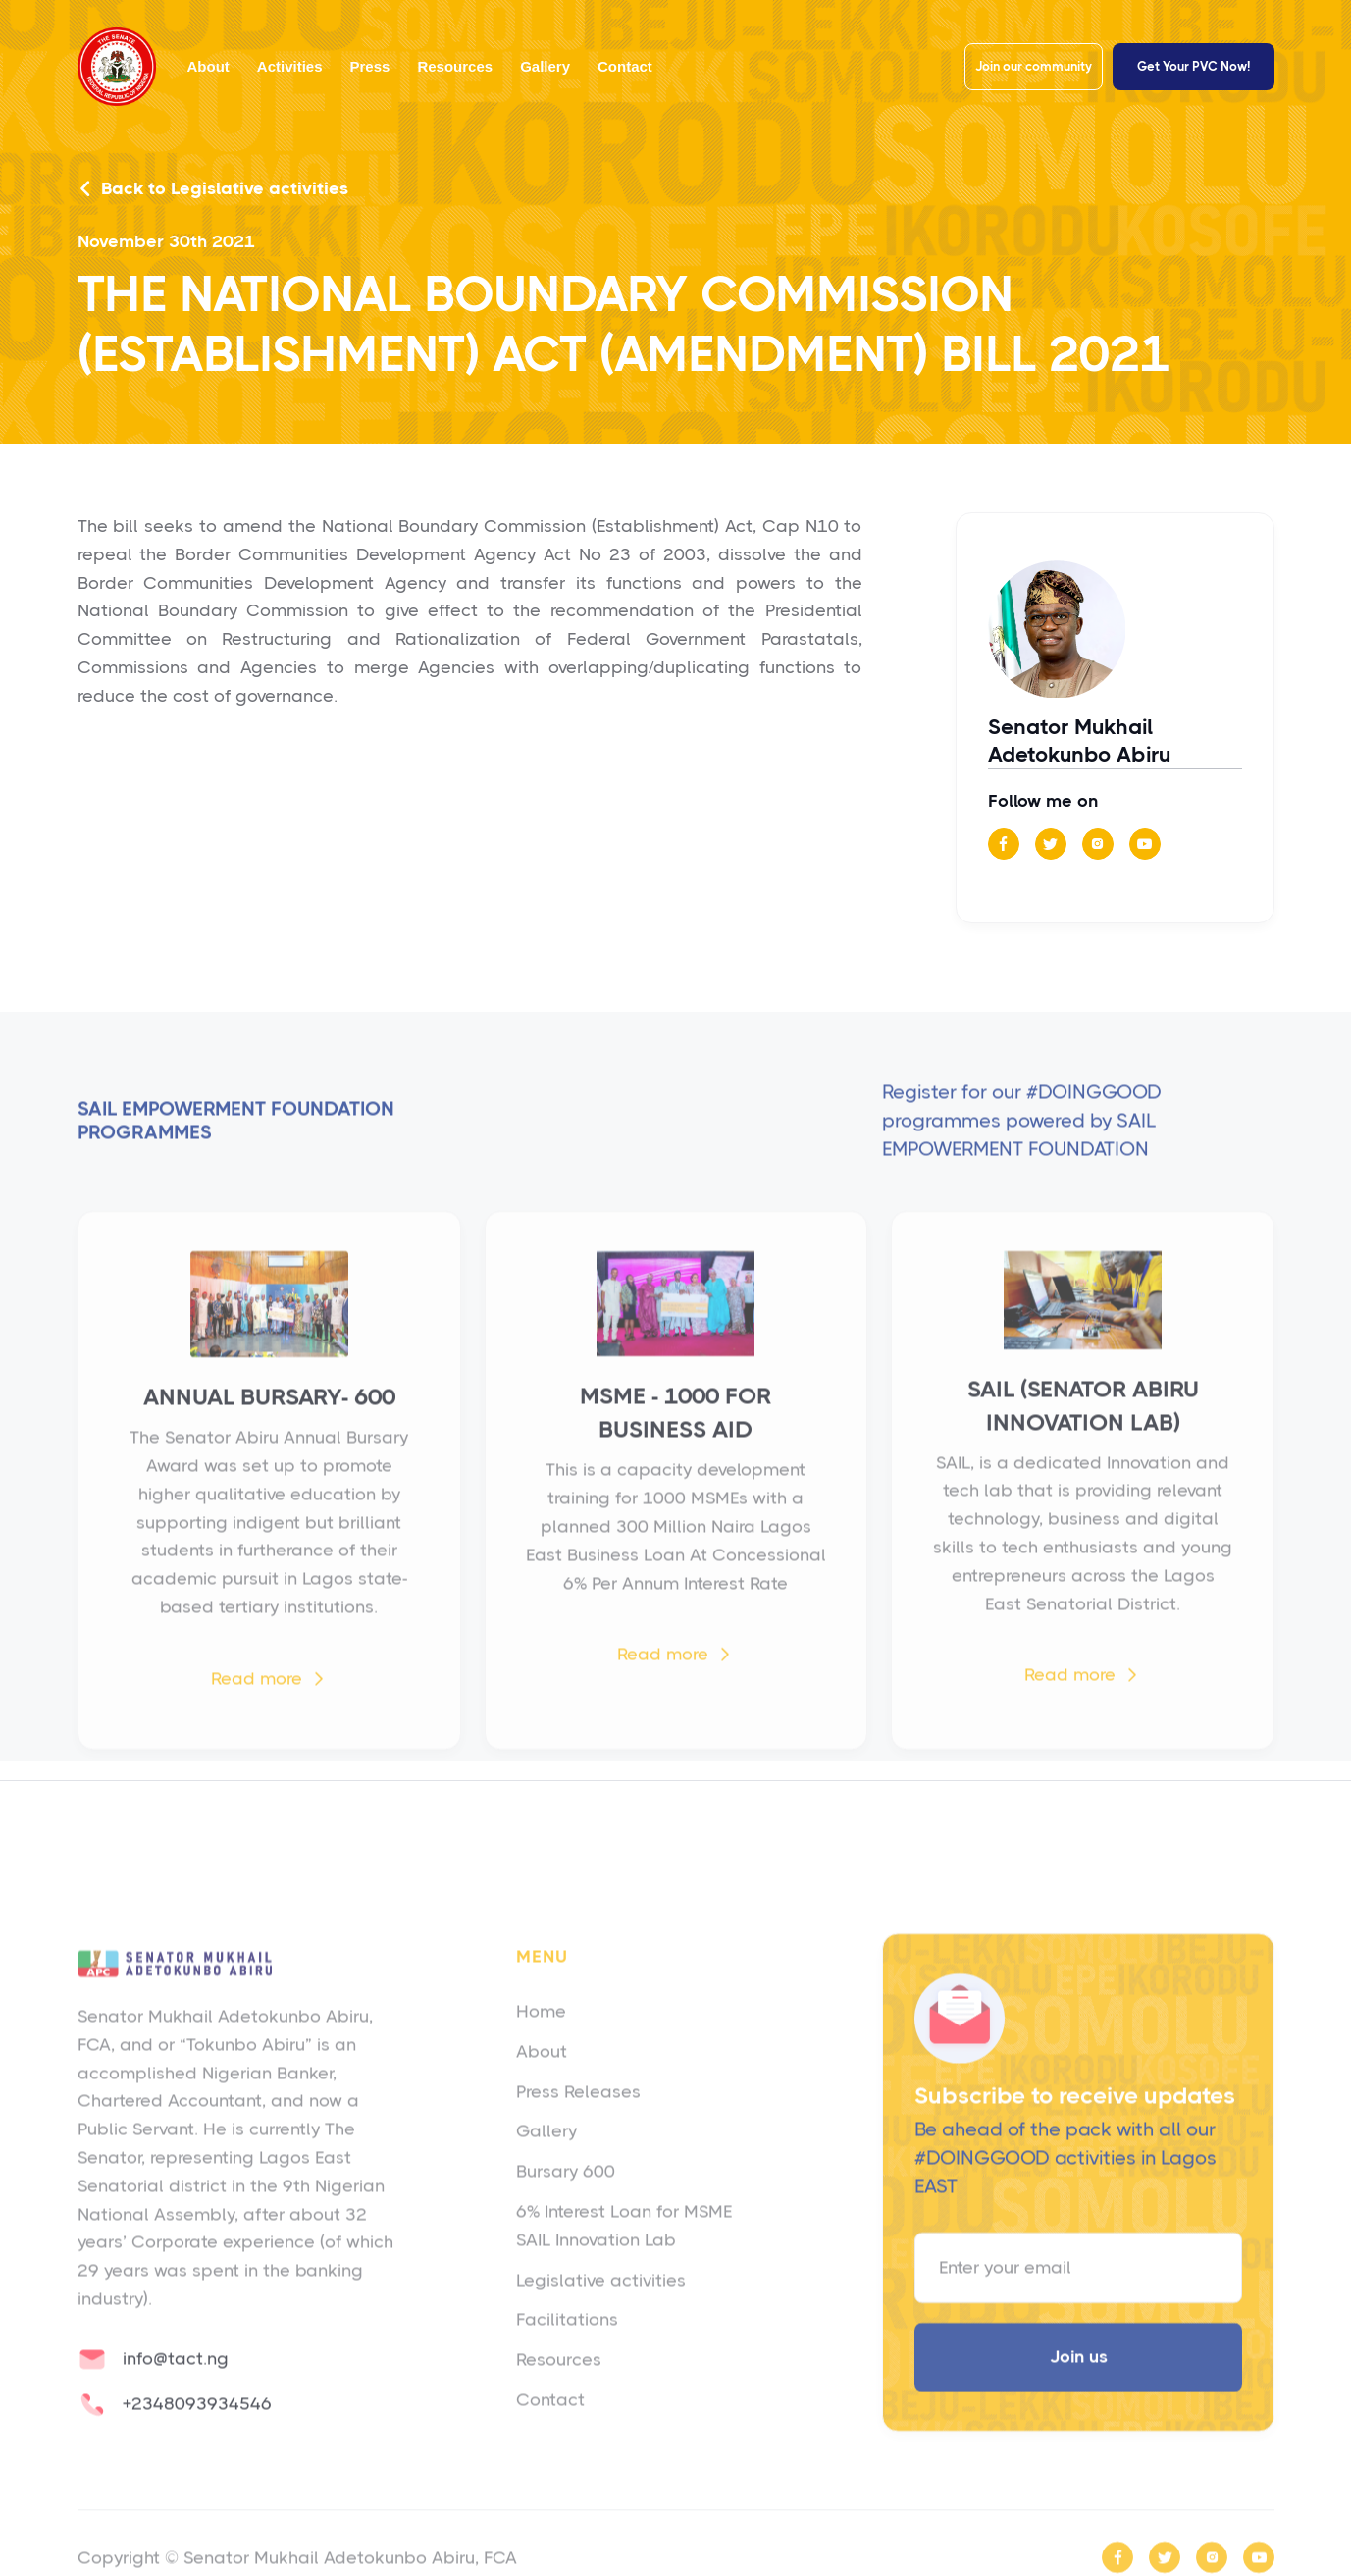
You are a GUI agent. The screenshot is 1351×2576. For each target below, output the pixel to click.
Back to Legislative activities (213, 189)
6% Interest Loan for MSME (624, 2238)
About (208, 66)
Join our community (1033, 66)
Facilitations (567, 2347)
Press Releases (578, 2119)
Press (370, 66)
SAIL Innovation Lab (596, 2267)
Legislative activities (601, 2307)
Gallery (545, 66)
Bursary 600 (565, 2199)
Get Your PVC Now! (1193, 66)
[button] (290, 67)
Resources (455, 66)
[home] (117, 66)
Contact (625, 66)
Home (541, 2038)
